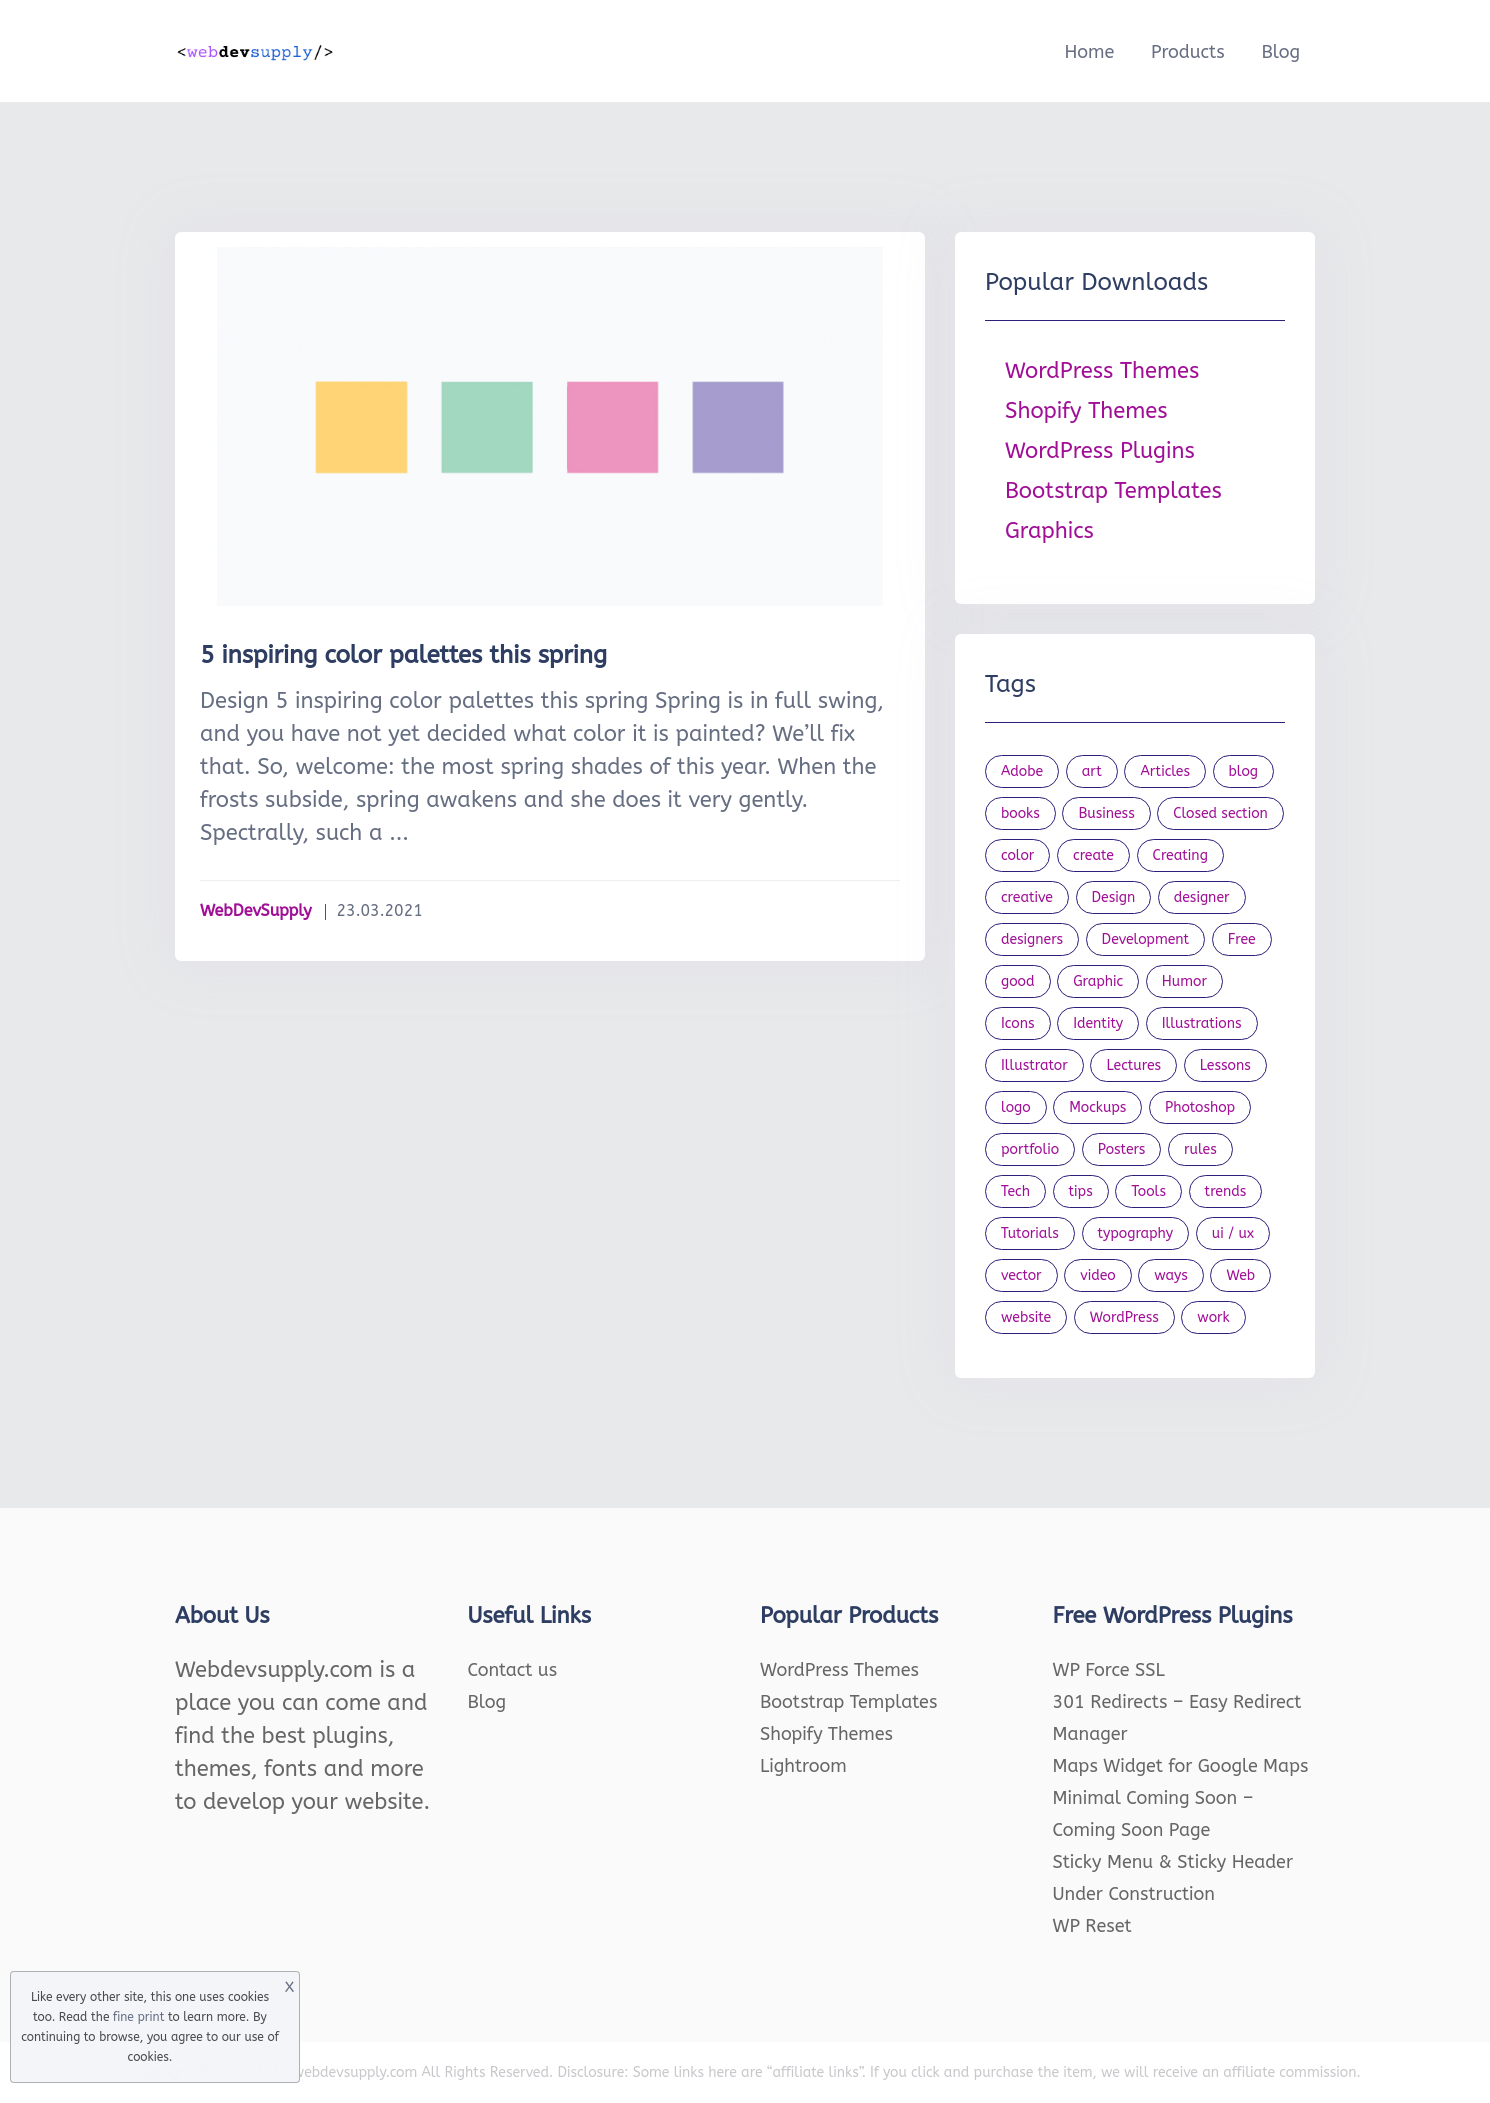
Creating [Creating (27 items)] (1180, 855)
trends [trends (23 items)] (1226, 1191)
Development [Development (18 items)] (1146, 939)
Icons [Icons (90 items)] (1018, 1023)
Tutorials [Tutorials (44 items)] (1030, 1233)
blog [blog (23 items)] (1244, 771)
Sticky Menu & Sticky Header (1173, 1862)
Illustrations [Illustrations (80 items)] (1202, 1023)
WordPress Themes (1102, 371)
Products (1188, 52)
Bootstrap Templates (1113, 491)
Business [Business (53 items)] (1106, 813)
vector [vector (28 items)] (1021, 1275)
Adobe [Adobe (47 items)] (1022, 771)
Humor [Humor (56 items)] (1184, 981)
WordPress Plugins (1100, 451)
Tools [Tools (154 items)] (1148, 1191)
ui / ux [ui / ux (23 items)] (1233, 1233)
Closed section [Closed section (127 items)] (1220, 813)
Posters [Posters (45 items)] (1122, 1149)
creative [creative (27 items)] (1027, 897)
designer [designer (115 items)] (1202, 897)
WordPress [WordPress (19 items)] (1124, 1317)
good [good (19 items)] (1018, 981)
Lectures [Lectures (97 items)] (1133, 1065)
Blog (1280, 52)
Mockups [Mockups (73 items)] (1097, 1107)
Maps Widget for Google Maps (1181, 1766)
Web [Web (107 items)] (1240, 1275)
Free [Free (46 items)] (1242, 939)
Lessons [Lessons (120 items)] (1225, 1065)
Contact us (513, 1670)
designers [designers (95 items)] (1032, 939)
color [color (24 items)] (1017, 855)
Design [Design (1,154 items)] (1114, 897)
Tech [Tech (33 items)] (1015, 1191)
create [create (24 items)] (1093, 855)
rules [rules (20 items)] (1200, 1149)
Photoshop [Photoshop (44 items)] (1200, 1107)
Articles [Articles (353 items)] (1165, 771)
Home (1089, 52)
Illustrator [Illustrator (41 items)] (1034, 1065)
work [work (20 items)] (1213, 1317)
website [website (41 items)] (1026, 1317)
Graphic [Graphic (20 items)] (1098, 981)
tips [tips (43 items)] (1081, 1191)
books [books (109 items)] (1020, 813)
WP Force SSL (1109, 1670)
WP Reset (1092, 1926)
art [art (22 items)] (1092, 771)
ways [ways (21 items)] (1171, 1275)
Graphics (1049, 531)
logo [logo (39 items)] (1016, 1107)
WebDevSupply (256, 910)
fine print (138, 2017)
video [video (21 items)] (1097, 1275)
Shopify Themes (1086, 411)
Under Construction (1134, 1894)
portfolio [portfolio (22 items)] (1030, 1149)
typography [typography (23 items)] (1136, 1233)
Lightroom (803, 1766)
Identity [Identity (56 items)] (1098, 1023)
